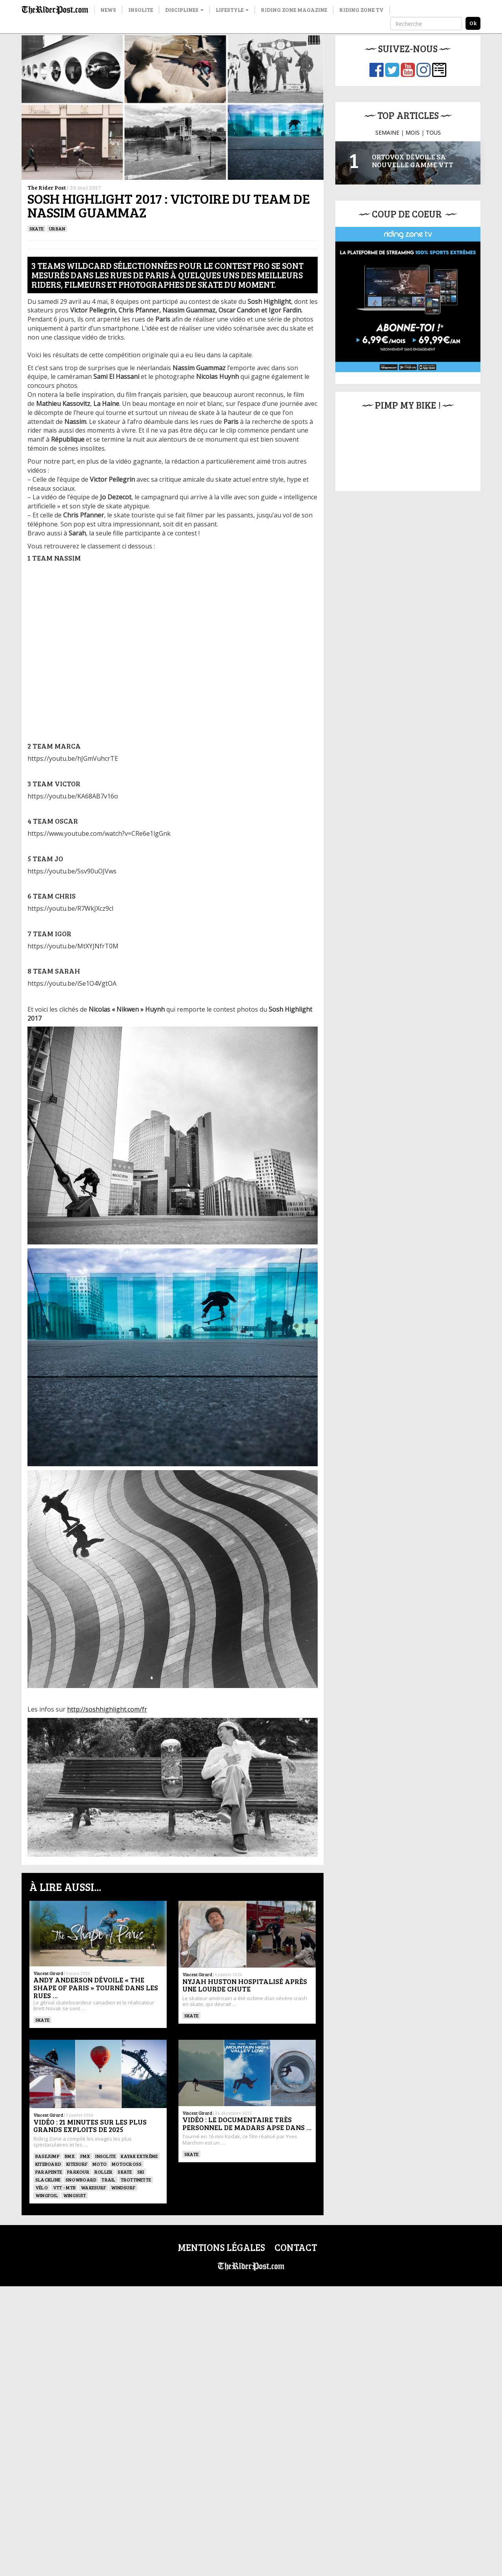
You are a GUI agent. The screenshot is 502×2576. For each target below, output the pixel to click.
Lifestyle (232, 9)
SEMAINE (387, 132)
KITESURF (76, 2164)
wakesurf (93, 2187)
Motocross (127, 2164)
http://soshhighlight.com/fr (107, 1709)
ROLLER (104, 2172)
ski (140, 2172)
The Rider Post (46, 187)
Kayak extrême (139, 2156)
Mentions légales (221, 2247)
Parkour (78, 2172)
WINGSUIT (74, 2195)
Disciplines (184, 9)
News (108, 9)
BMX (70, 2156)
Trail (108, 2179)
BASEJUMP (47, 2156)
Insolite (140, 9)
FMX (85, 2156)
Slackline (47, 2179)
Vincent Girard (48, 1973)
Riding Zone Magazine (294, 9)
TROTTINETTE (136, 2179)
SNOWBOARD (80, 2179)
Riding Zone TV (361, 9)
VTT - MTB (64, 2187)
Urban (57, 228)
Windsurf (123, 2187)
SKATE (36, 228)
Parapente (48, 2172)
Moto (100, 2164)
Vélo (41, 2187)
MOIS (413, 132)
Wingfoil (46, 2195)
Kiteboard (48, 2164)
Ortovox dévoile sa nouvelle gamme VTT (412, 160)
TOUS (433, 132)
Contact (296, 2247)
